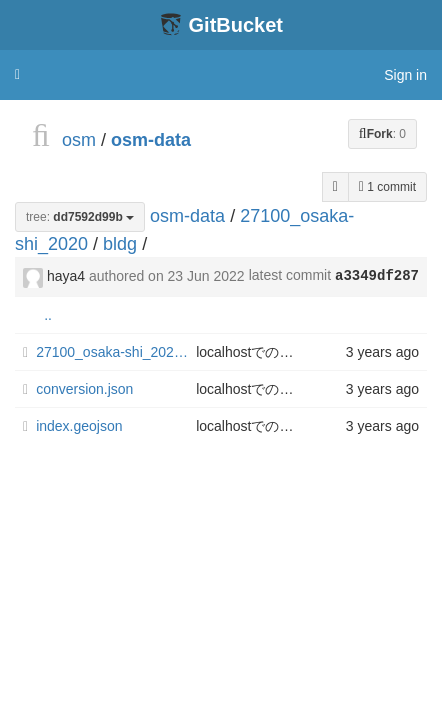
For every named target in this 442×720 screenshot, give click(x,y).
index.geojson (79, 426)
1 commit (387, 187)
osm (79, 140)
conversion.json (84, 389)
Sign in (405, 75)
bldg (120, 244)
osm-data (151, 140)
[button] (17, 75)
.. (48, 315)
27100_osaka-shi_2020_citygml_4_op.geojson (116, 352)
